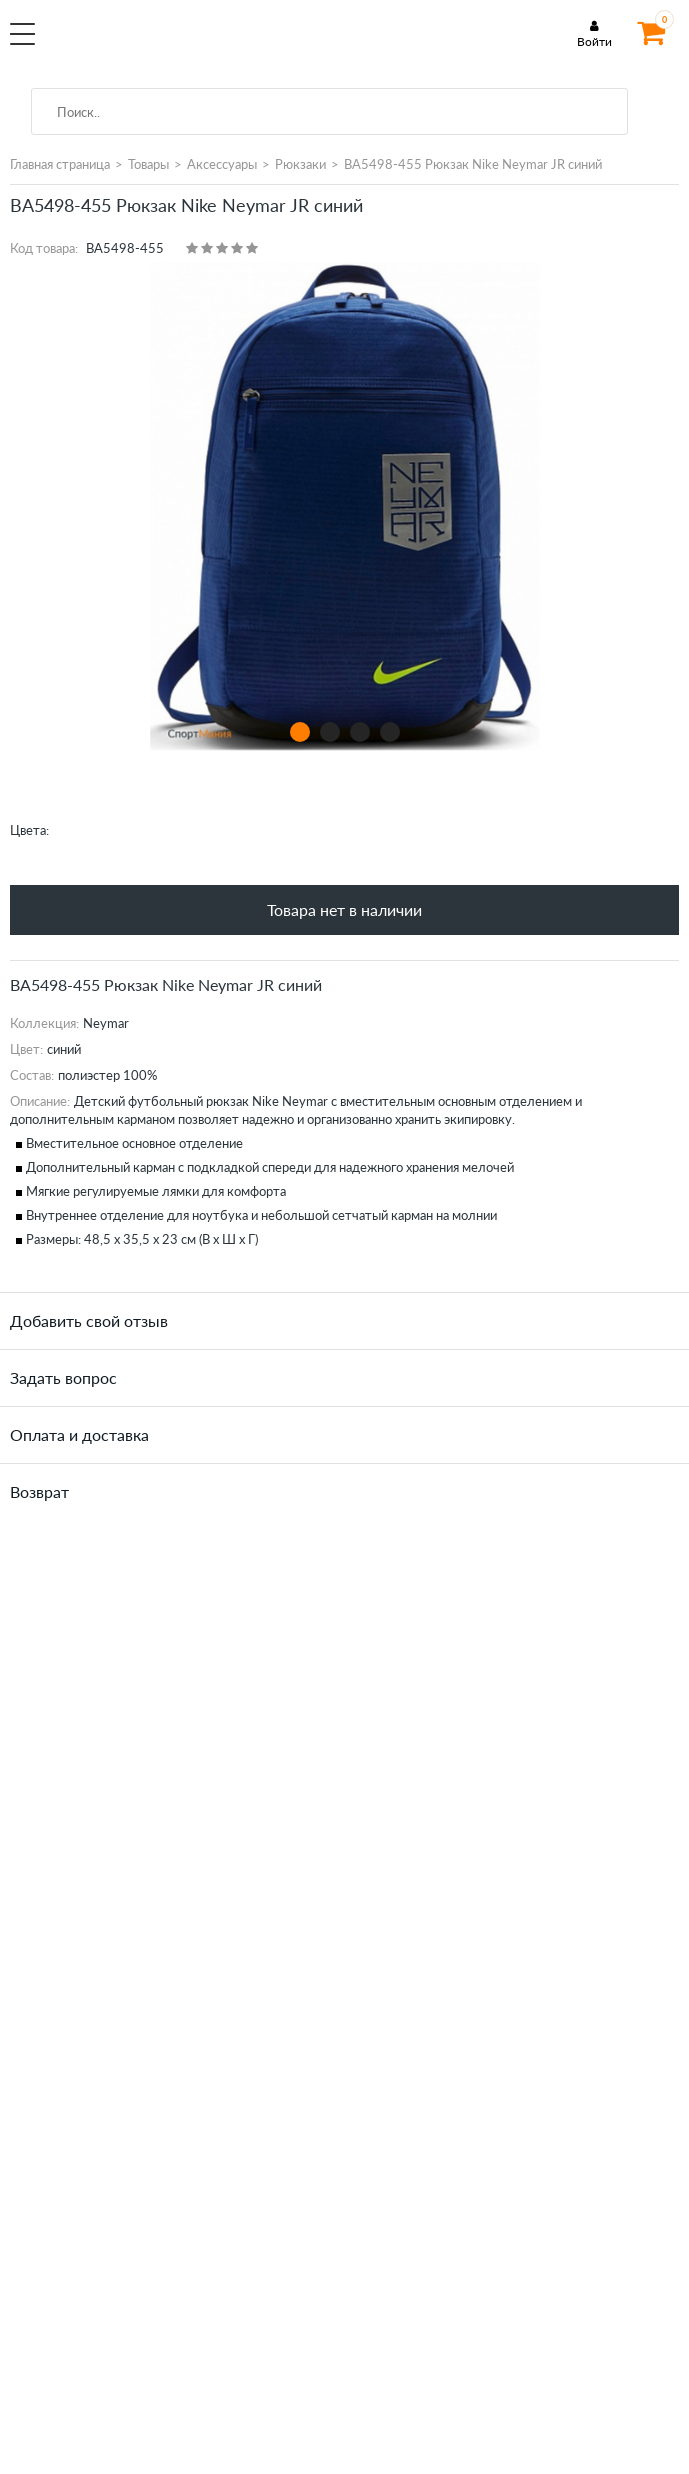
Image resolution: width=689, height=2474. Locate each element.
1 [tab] (299, 731)
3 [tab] (359, 731)
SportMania (176, 44)
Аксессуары (222, 164)
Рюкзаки (300, 164)
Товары (148, 164)
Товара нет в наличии (344, 909)
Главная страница (60, 164)
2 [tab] (329, 731)
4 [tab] (389, 731)
